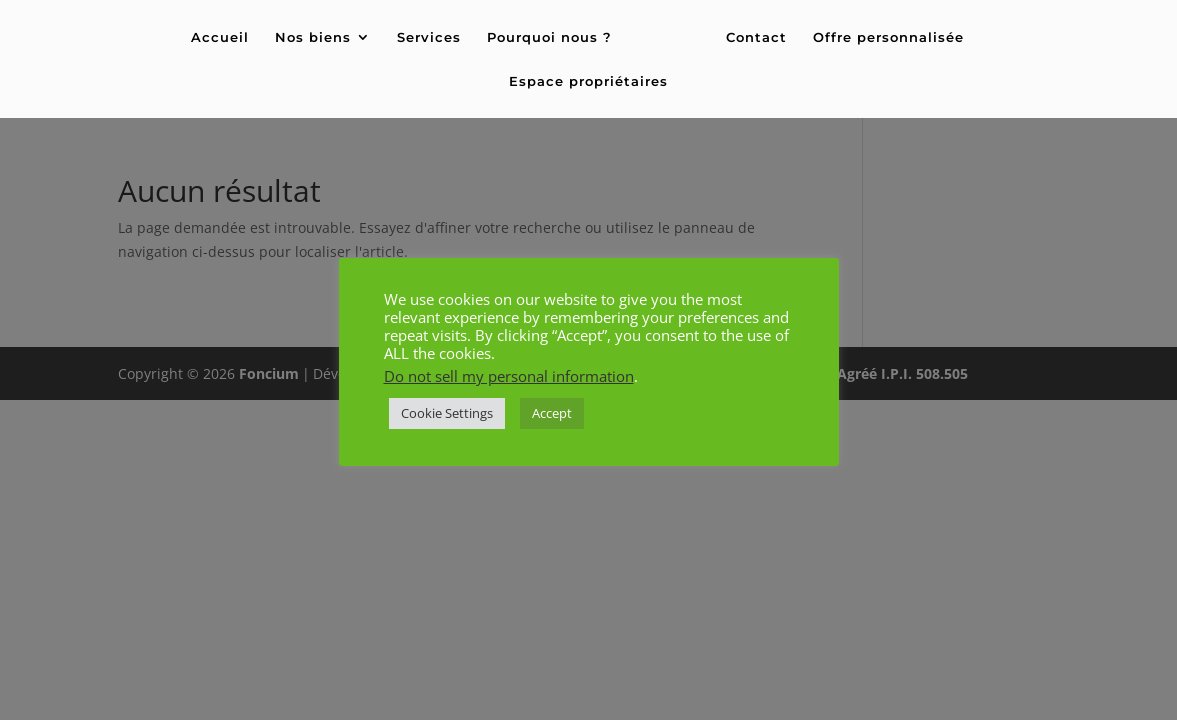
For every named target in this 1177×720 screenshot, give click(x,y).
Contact (756, 37)
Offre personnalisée (888, 37)
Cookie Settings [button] (447, 413)
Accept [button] (552, 413)
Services (429, 37)
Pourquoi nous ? (549, 37)
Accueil (220, 37)
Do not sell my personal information (509, 376)
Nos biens (313, 37)
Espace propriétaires (588, 81)
